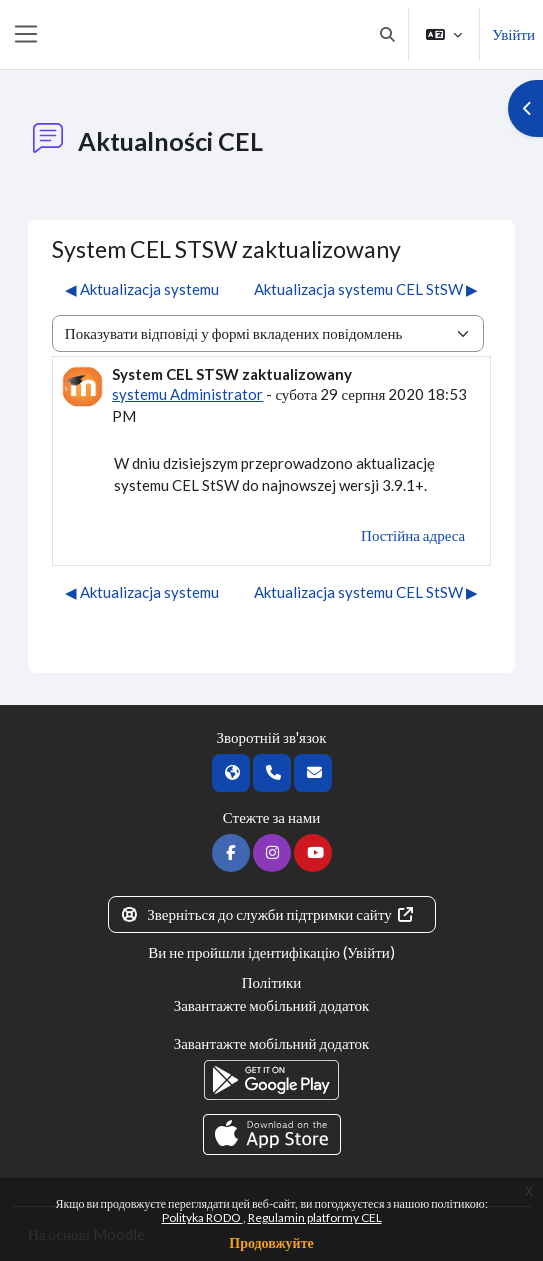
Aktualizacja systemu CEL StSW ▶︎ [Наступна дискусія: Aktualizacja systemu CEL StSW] (366, 289)
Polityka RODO (202, 1217)
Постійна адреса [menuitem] (413, 535)
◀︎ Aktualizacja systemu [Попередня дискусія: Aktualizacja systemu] (142, 289)
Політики (272, 982)
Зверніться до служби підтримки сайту (268, 914)
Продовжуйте (271, 1242)
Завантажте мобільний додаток (272, 1005)
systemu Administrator (187, 394)
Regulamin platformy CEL (315, 1217)
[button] (387, 34)
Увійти (513, 34)
